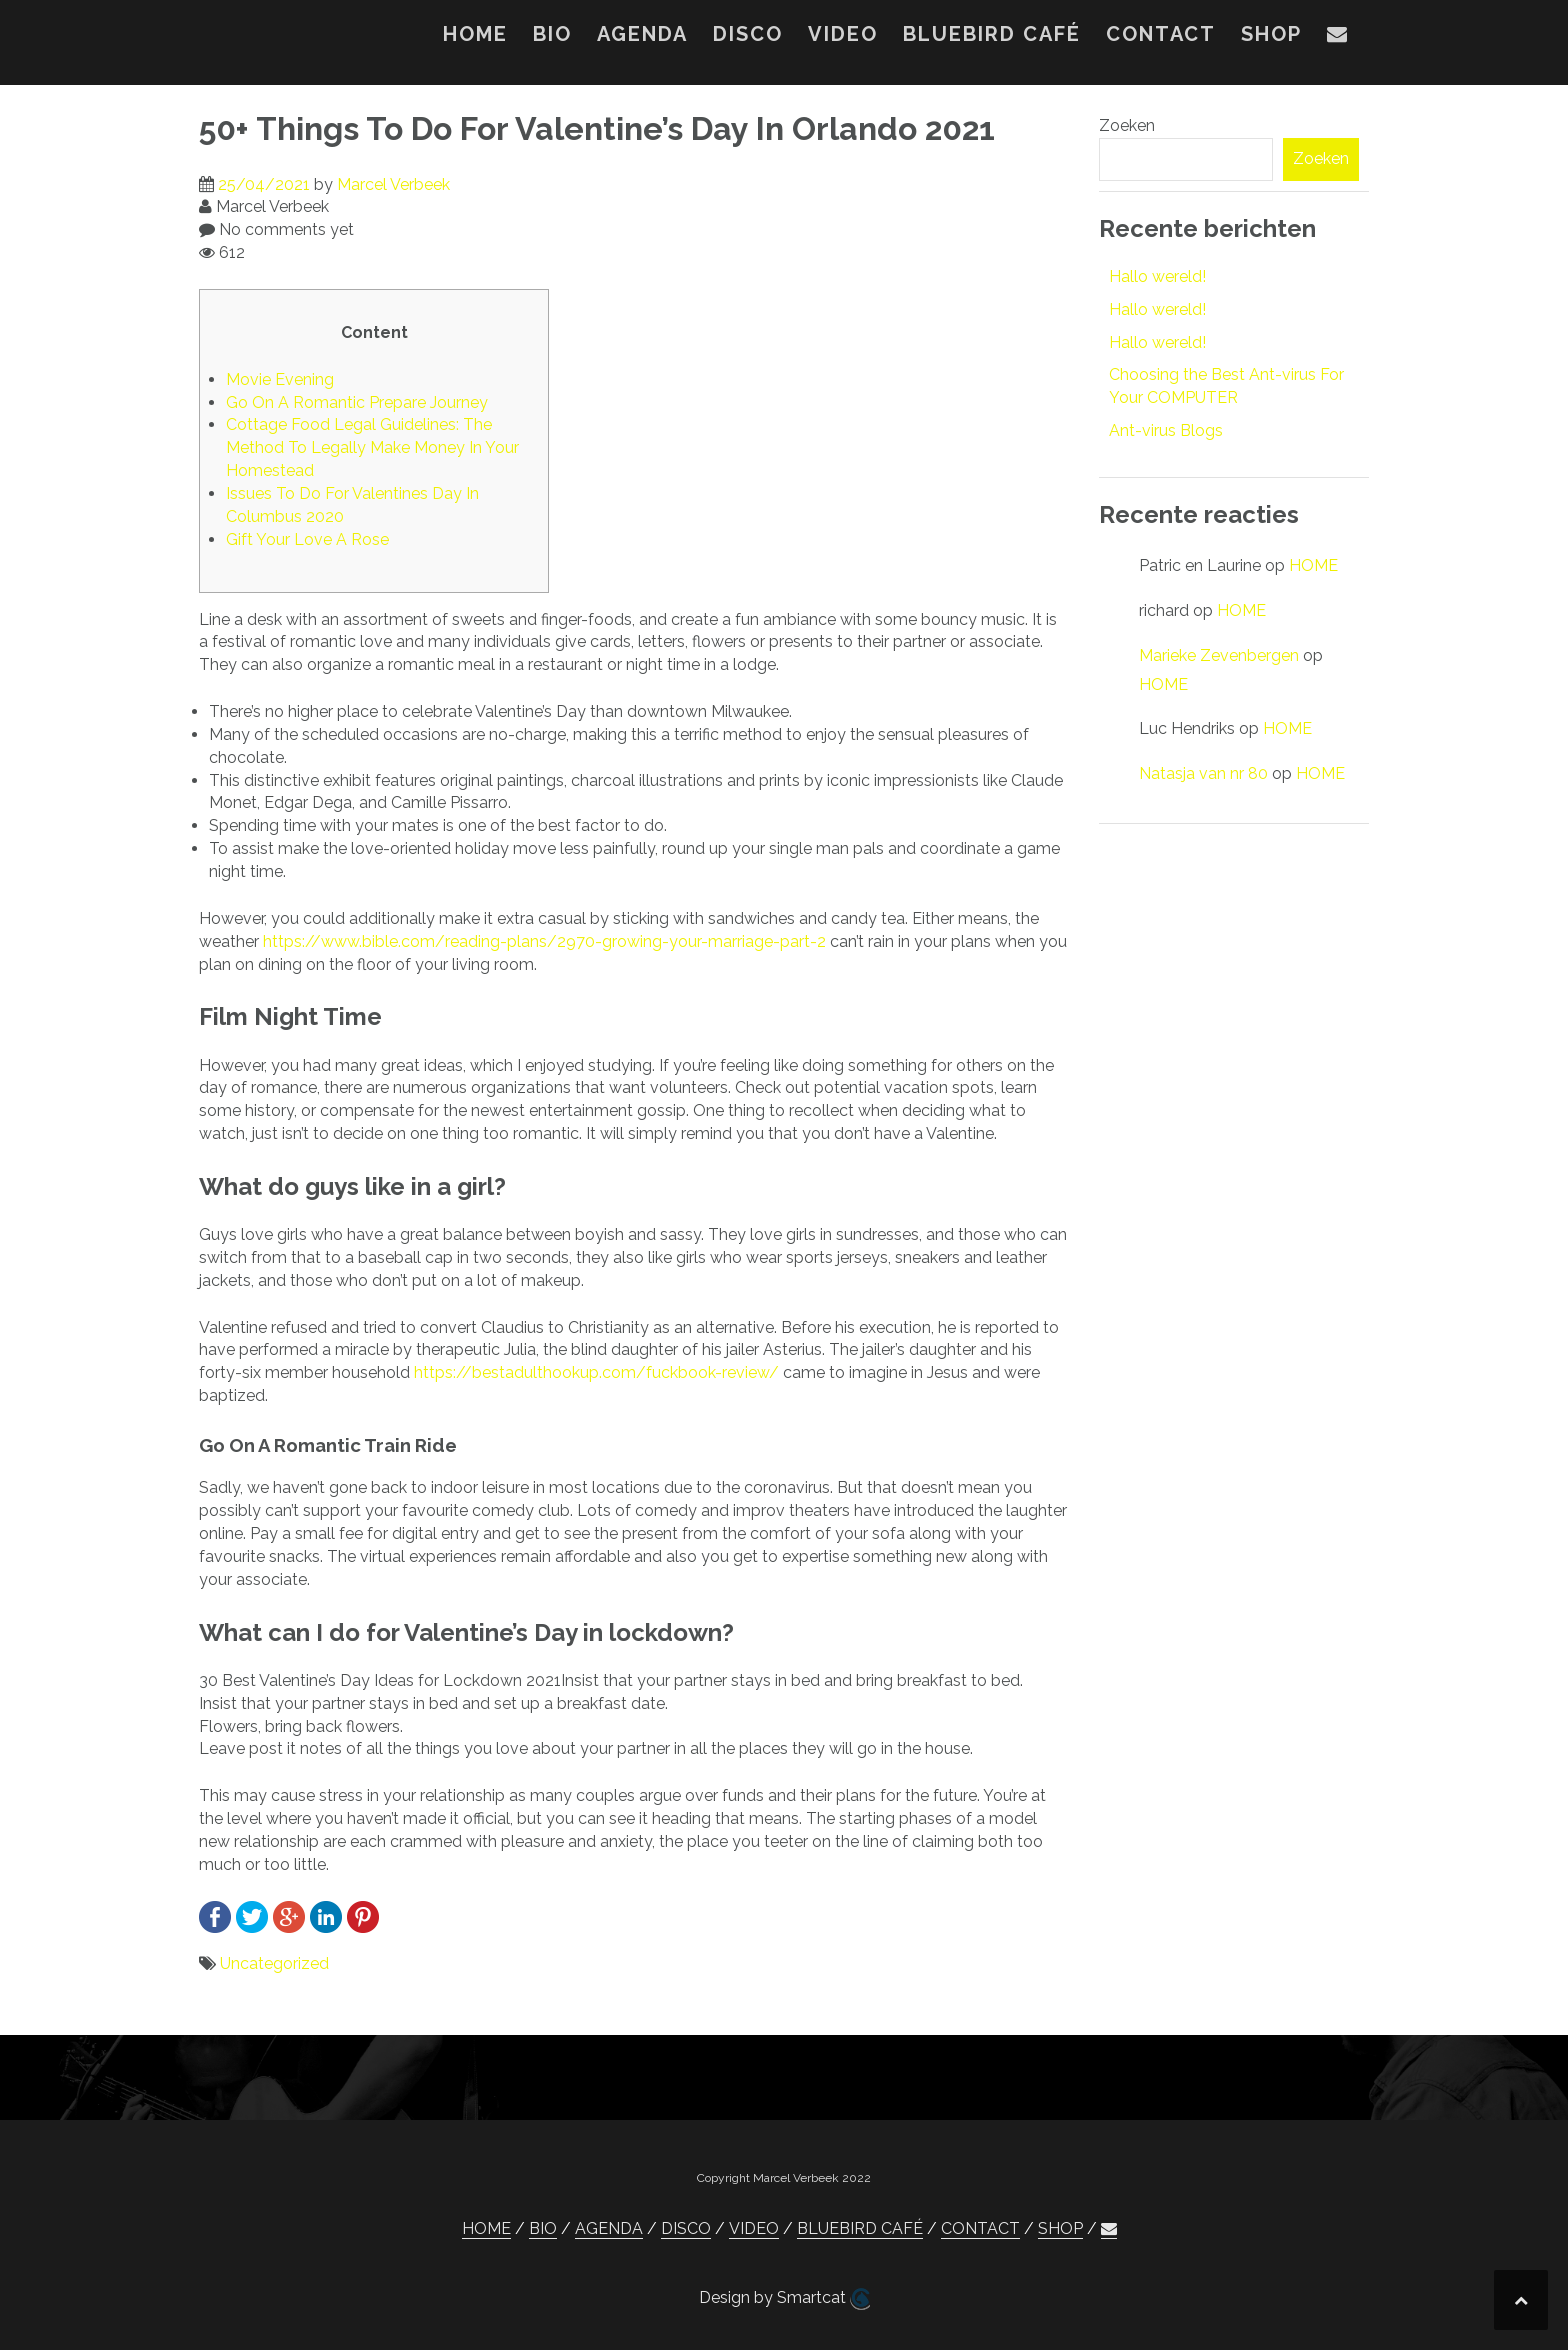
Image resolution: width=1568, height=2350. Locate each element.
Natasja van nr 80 (1203, 773)
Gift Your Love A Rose (307, 539)
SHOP (1271, 34)
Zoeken (1127, 125)
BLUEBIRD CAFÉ (992, 34)
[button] (1338, 38)
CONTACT (1161, 34)
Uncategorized (274, 1963)
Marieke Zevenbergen (1219, 655)
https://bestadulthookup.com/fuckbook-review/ (596, 1372)
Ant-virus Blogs (1166, 430)
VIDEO (843, 34)
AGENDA (642, 34)
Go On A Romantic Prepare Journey (357, 402)
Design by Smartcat (784, 2299)
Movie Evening (280, 379)
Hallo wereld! (1157, 276)
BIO (552, 34)
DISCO (748, 34)
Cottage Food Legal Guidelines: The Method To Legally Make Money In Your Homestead (372, 447)
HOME (475, 34)
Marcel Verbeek (393, 184)
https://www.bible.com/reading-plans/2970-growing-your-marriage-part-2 (544, 941)
